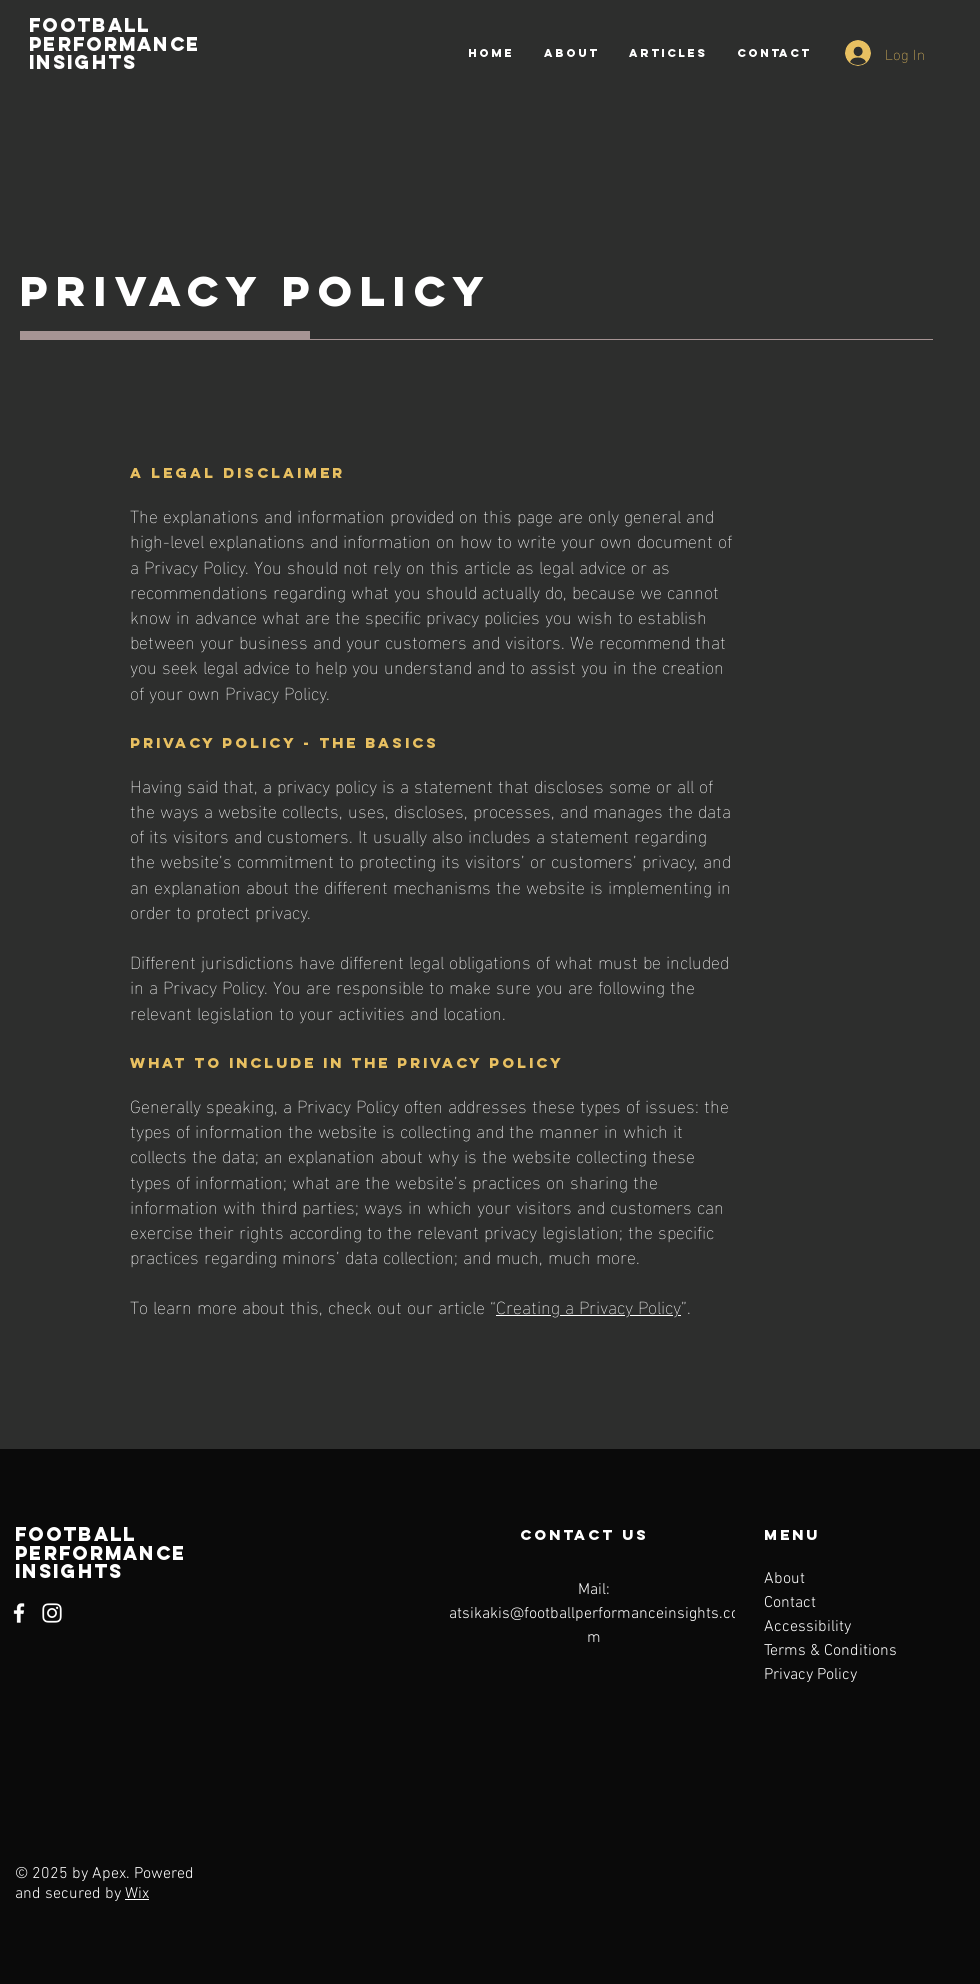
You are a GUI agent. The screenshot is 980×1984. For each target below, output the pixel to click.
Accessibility (807, 1627)
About (784, 1579)
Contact (790, 1603)
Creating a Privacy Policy (588, 1305)
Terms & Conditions (830, 1651)
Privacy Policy (810, 1675)
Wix (137, 1894)
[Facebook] (19, 1613)
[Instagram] (52, 1613)
